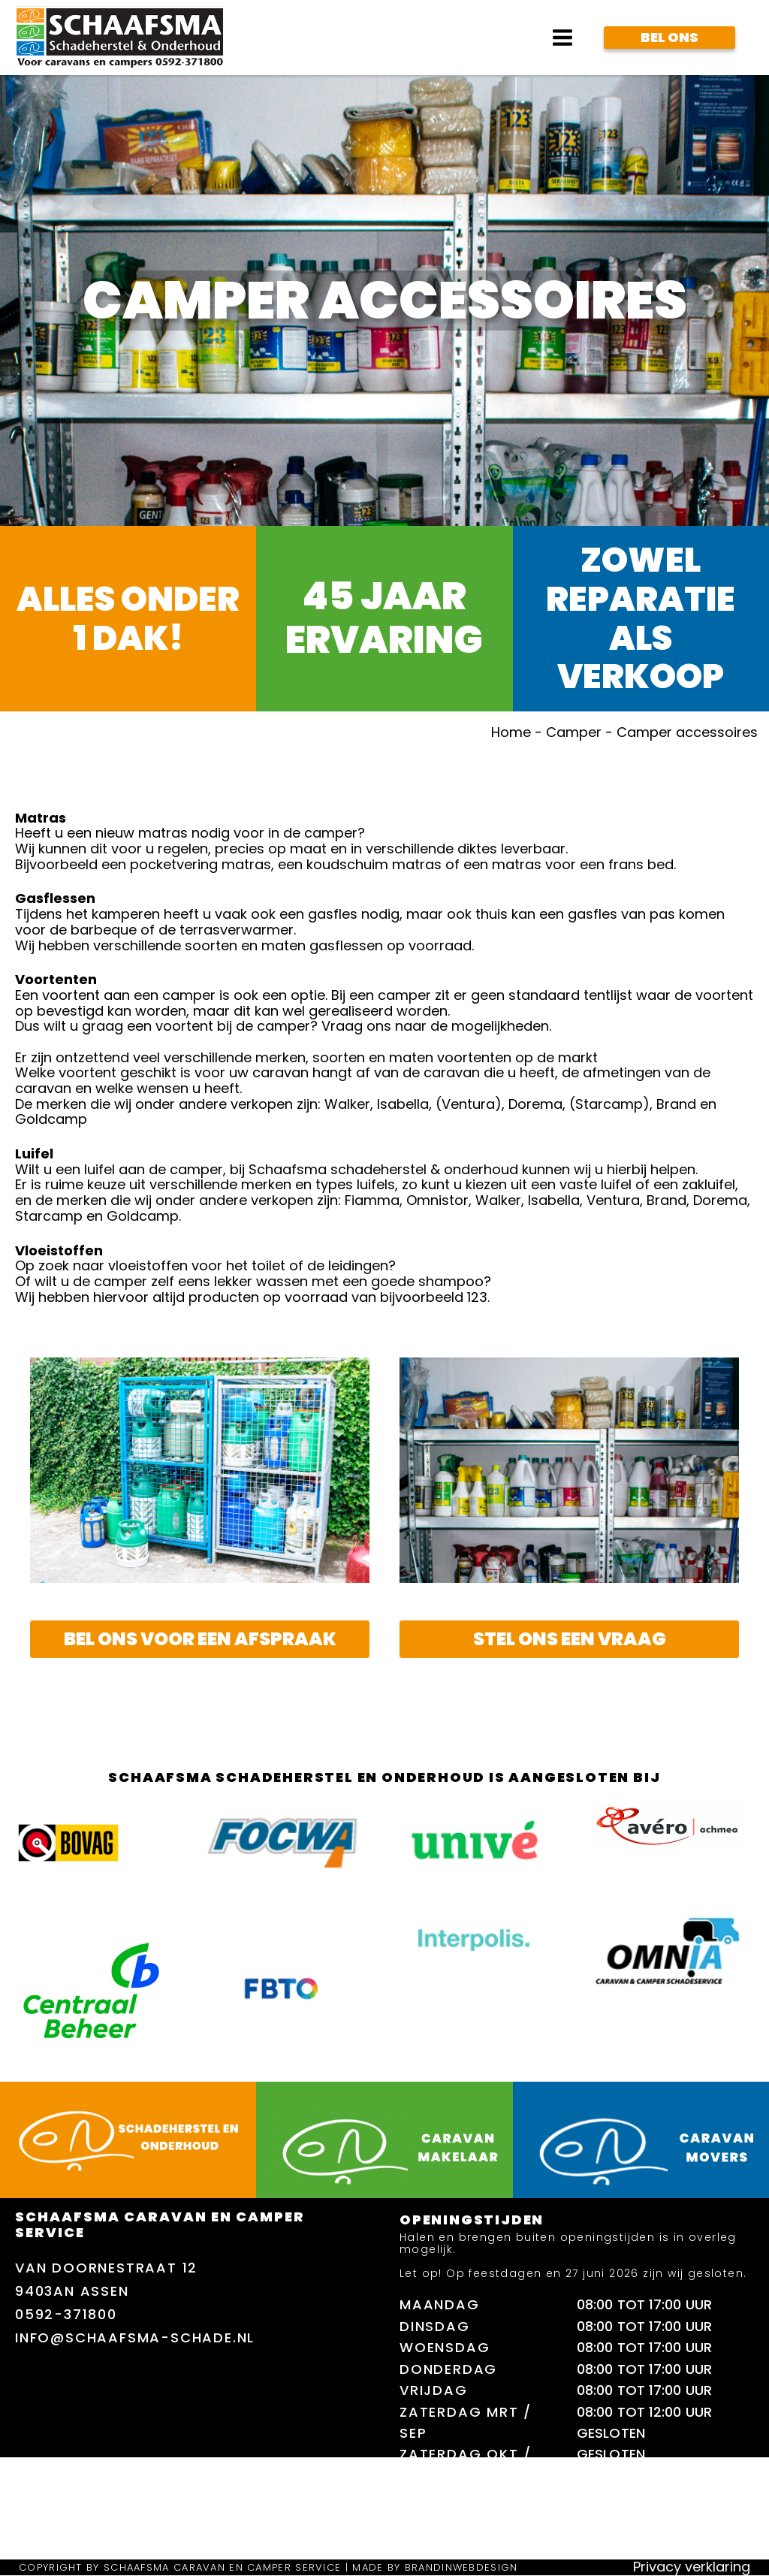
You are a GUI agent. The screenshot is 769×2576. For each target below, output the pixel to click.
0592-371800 (66, 2314)
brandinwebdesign (461, 2567)
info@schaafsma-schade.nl (135, 2337)
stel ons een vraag (569, 1638)
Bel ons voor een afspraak (200, 1638)
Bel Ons (669, 37)
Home (511, 732)
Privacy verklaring (691, 2567)
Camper (574, 732)
